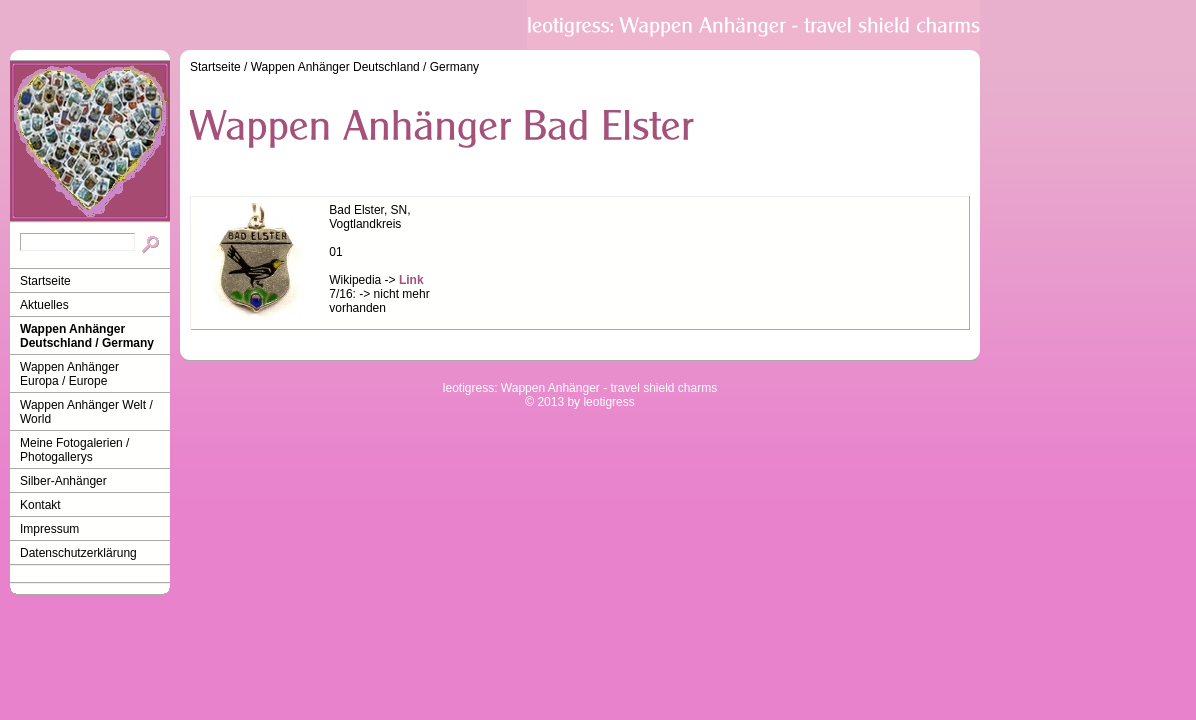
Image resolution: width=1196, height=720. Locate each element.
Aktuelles (44, 305)
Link (411, 280)
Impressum (49, 529)
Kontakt (40, 505)
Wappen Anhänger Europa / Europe (69, 374)
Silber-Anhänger (63, 481)
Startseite (45, 281)
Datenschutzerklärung (78, 553)
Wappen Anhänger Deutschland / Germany (87, 336)
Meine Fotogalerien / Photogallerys (74, 450)
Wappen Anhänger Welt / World (86, 412)
